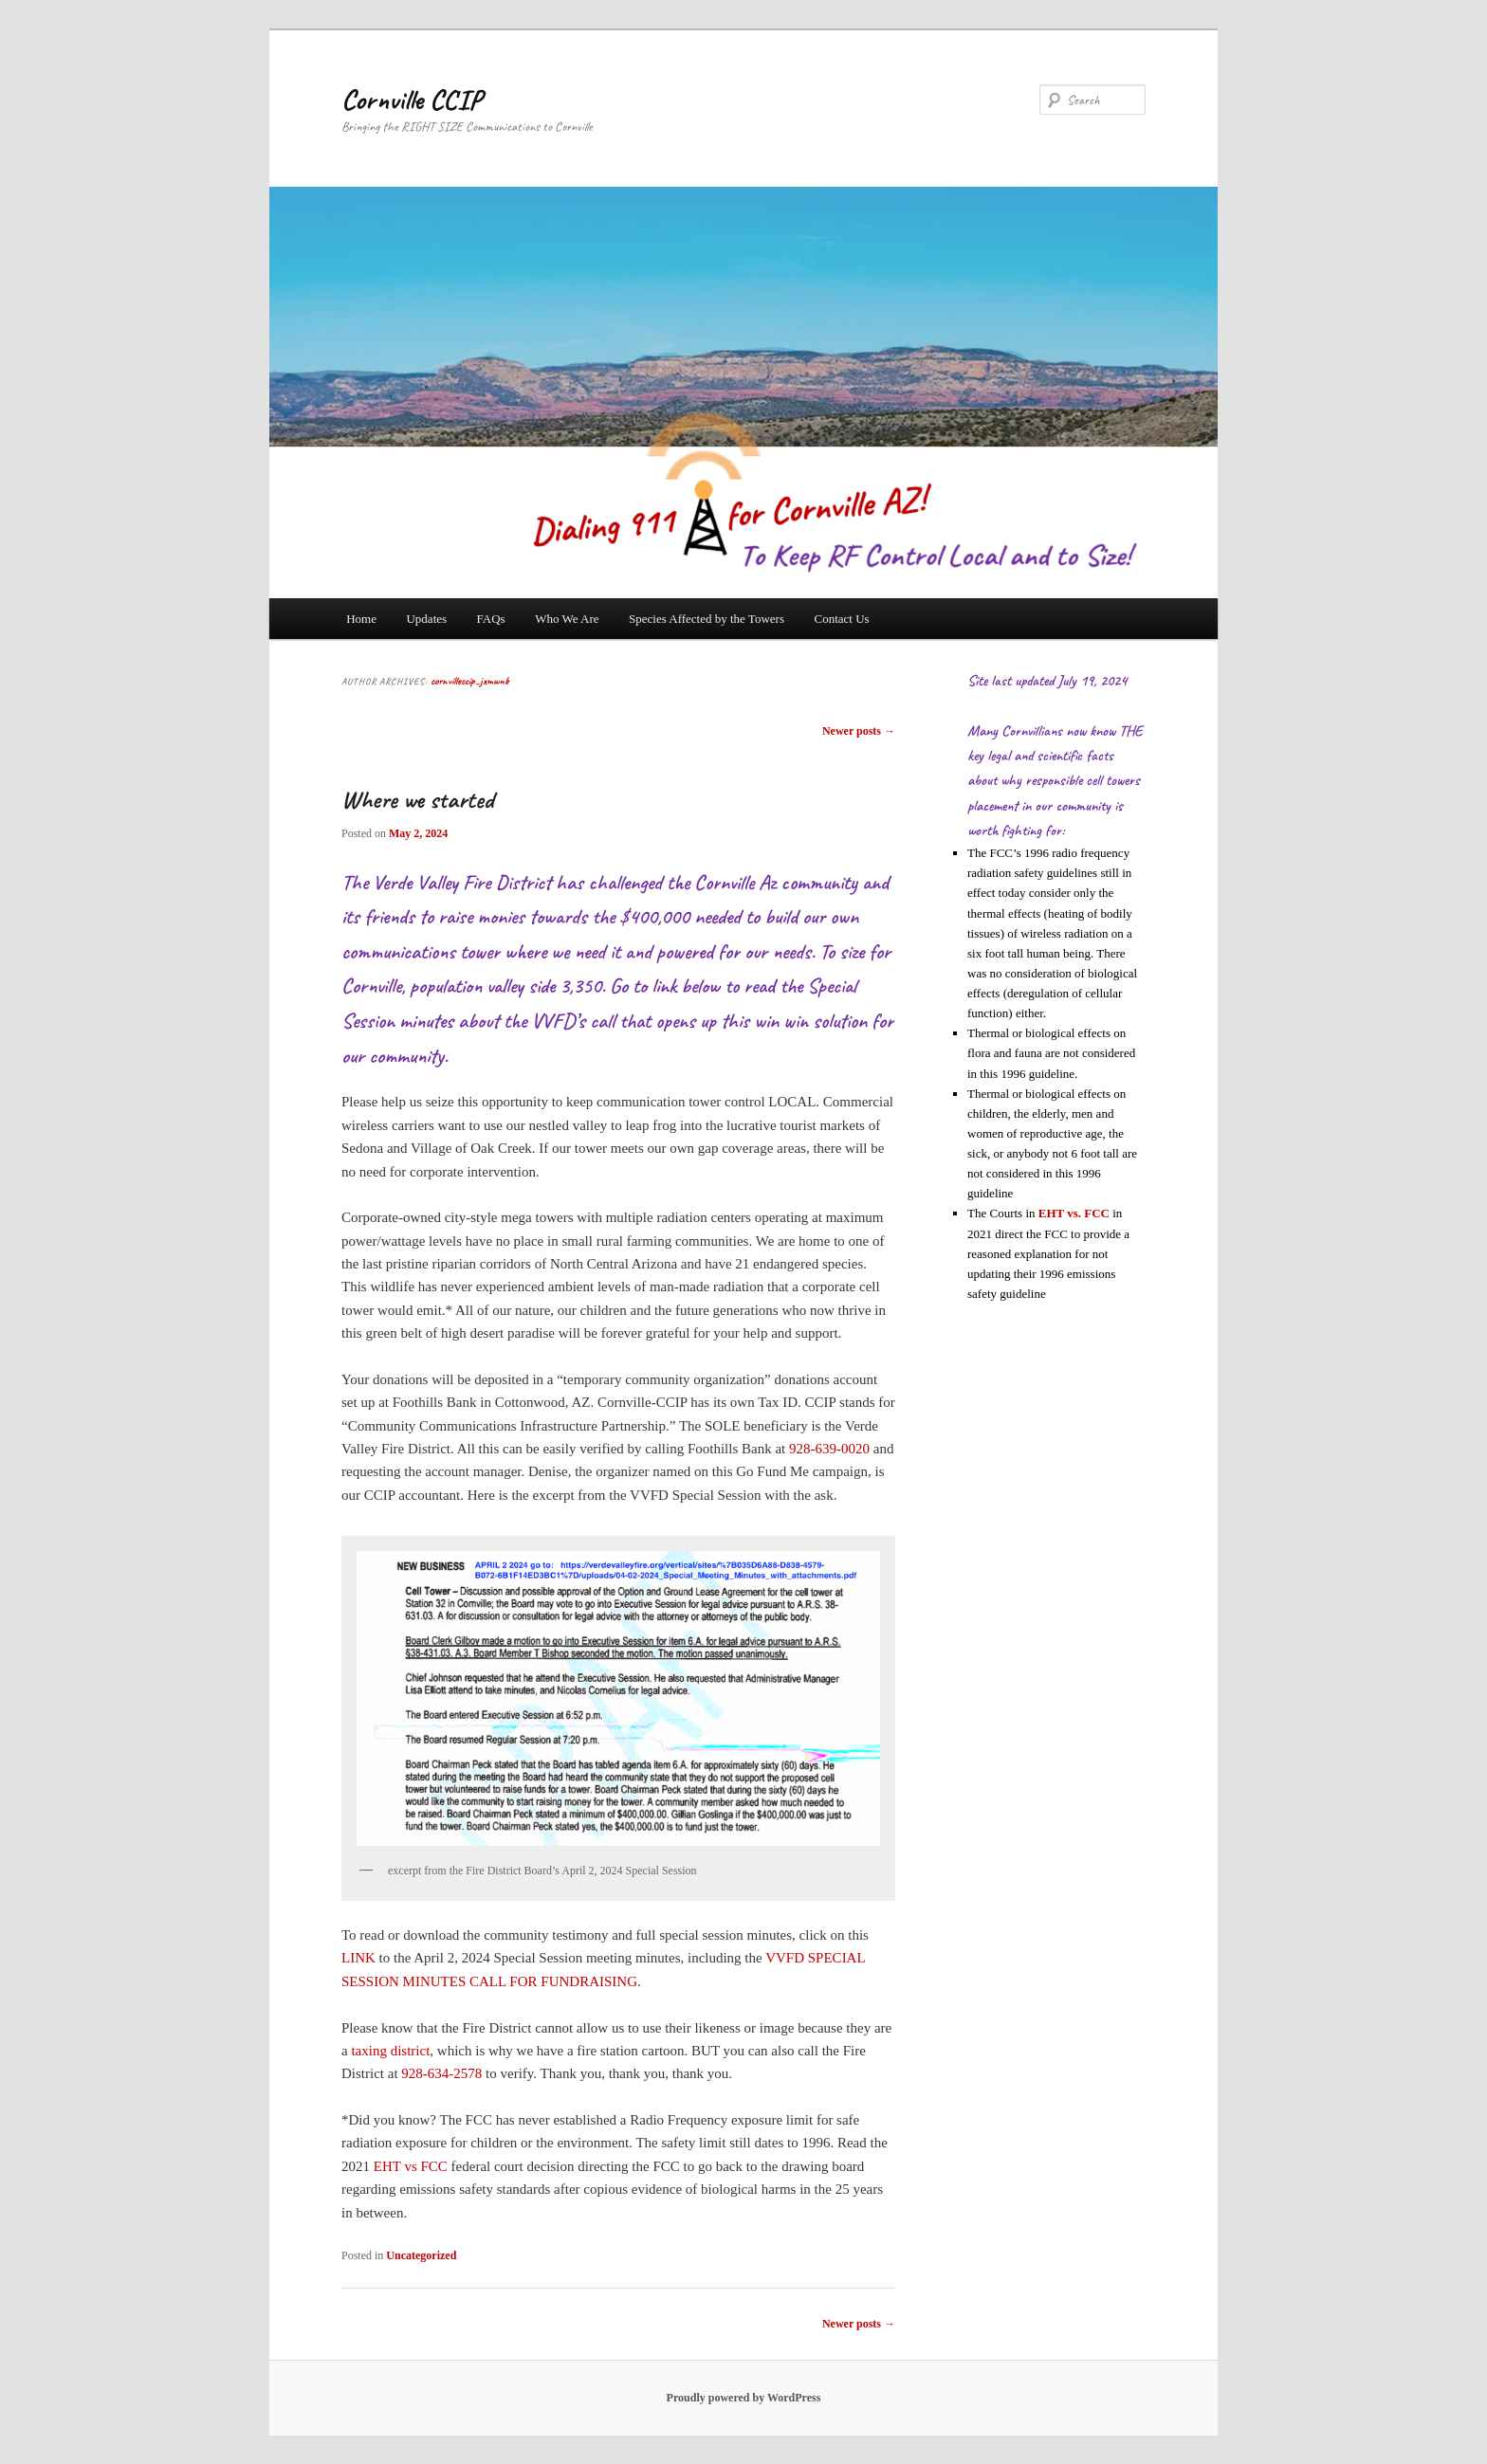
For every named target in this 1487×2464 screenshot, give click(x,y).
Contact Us (841, 618)
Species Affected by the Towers (706, 618)
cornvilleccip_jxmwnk (469, 680)
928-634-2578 (441, 2073)
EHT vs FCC (411, 2166)
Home (361, 618)
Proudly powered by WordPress (744, 2397)
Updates (426, 618)
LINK (358, 1957)
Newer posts (858, 731)
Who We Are (566, 618)
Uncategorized (421, 2255)
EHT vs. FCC (1074, 1213)
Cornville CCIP (411, 100)
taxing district (390, 2050)
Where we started (417, 799)
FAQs (491, 618)
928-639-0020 (829, 1448)
